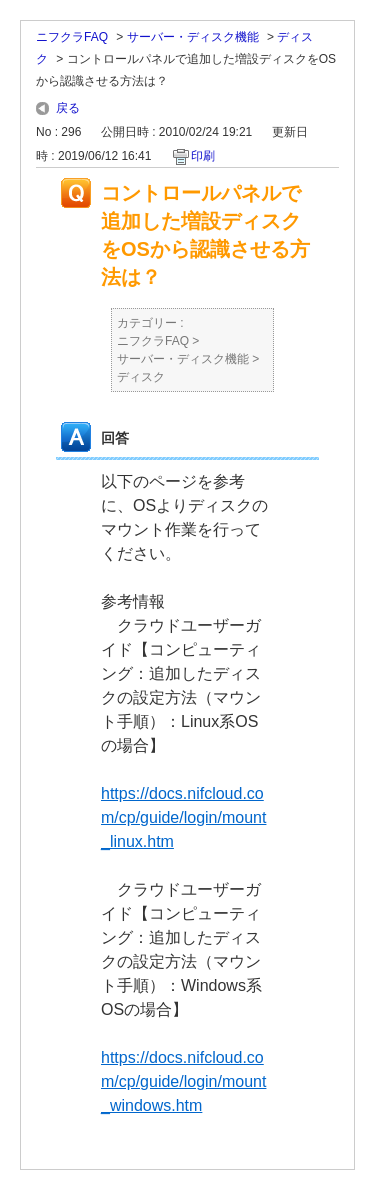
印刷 (203, 156)
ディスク (141, 377)
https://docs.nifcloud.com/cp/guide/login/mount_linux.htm (183, 817)
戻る (68, 108)
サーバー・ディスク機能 (193, 37)
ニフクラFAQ (72, 37)
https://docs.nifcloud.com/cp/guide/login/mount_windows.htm (183, 1081)
